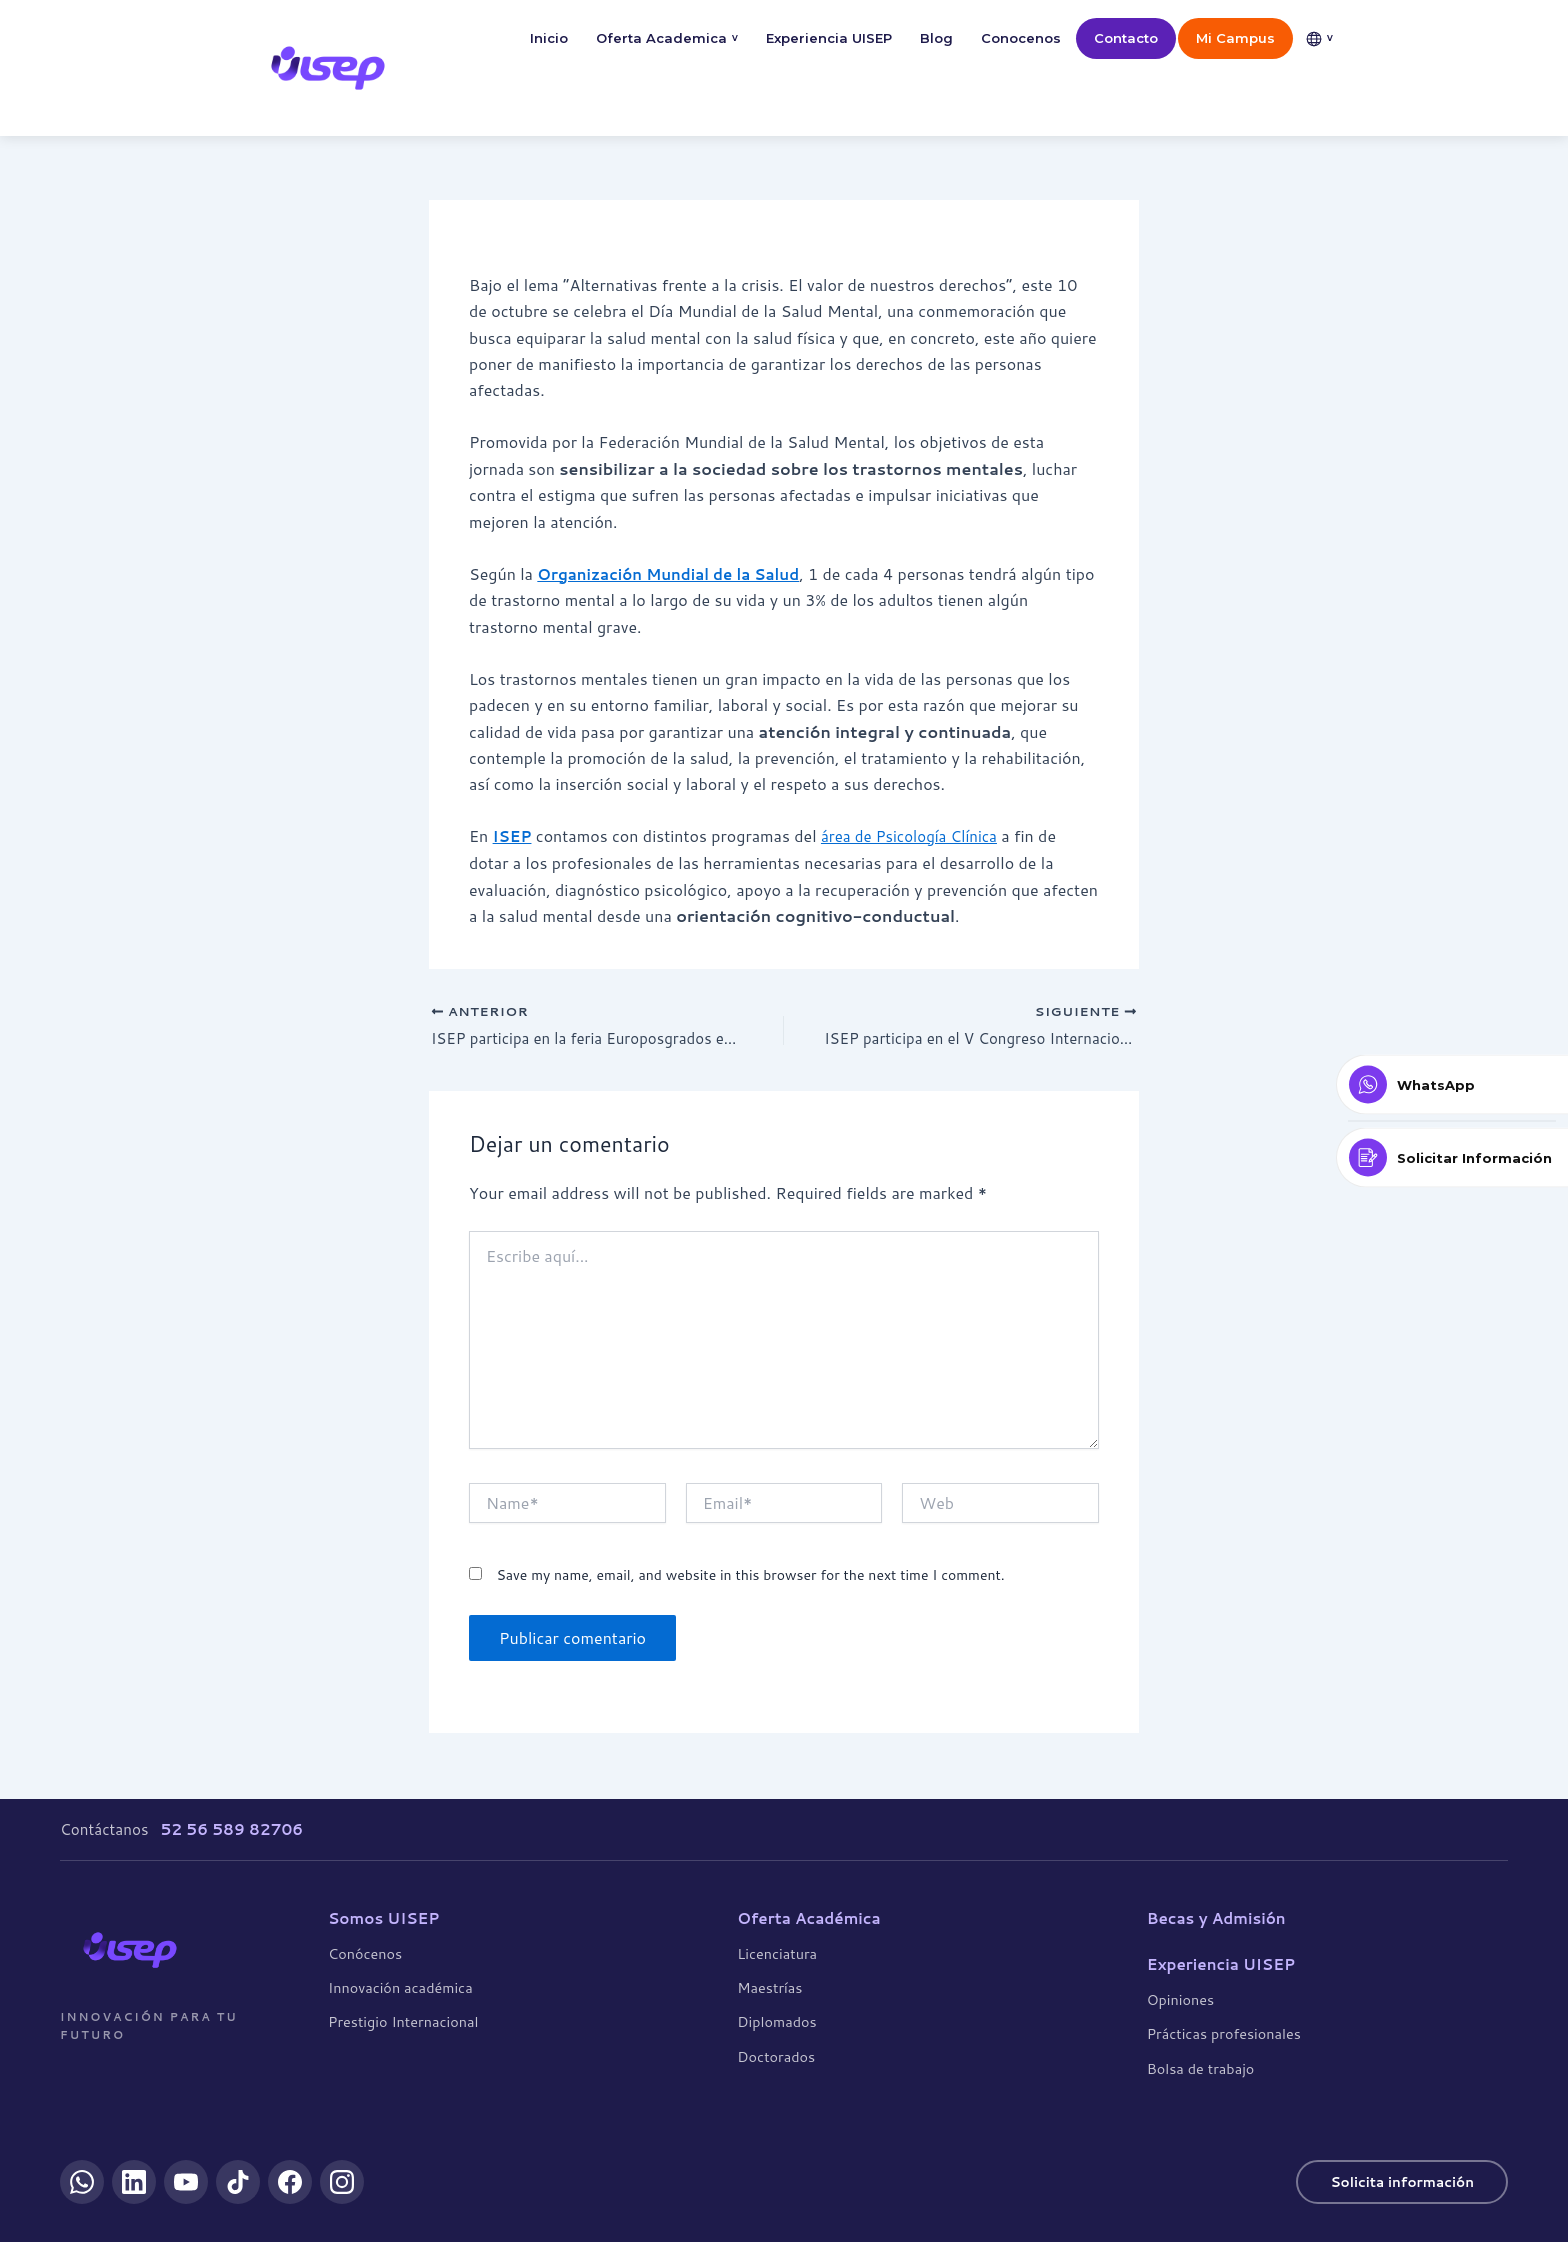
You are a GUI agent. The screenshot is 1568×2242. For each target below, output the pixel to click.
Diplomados (776, 2021)
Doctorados (776, 2055)
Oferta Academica (667, 38)
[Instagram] (342, 2182)
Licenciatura (777, 1952)
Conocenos (1021, 38)
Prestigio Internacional (403, 2021)
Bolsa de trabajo (1201, 2067)
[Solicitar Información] (1452, 1158)
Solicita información (1396, 2181)
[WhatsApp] (82, 2182)
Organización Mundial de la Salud (676, 573)
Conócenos (365, 1952)
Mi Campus (1235, 38)
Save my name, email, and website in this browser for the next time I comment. (750, 1577)
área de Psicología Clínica (916, 835)
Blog (936, 38)
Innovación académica (400, 1987)
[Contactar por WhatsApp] (1452, 1085)
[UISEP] (130, 1949)
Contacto (1126, 38)
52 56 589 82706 (231, 1829)
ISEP (513, 835)
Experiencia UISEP (829, 38)
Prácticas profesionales (1224, 2033)
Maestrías (769, 1987)
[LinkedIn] (134, 2182)
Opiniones (1180, 1999)
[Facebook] (290, 2182)
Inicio (549, 38)
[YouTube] (186, 2182)
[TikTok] (238, 2182)
